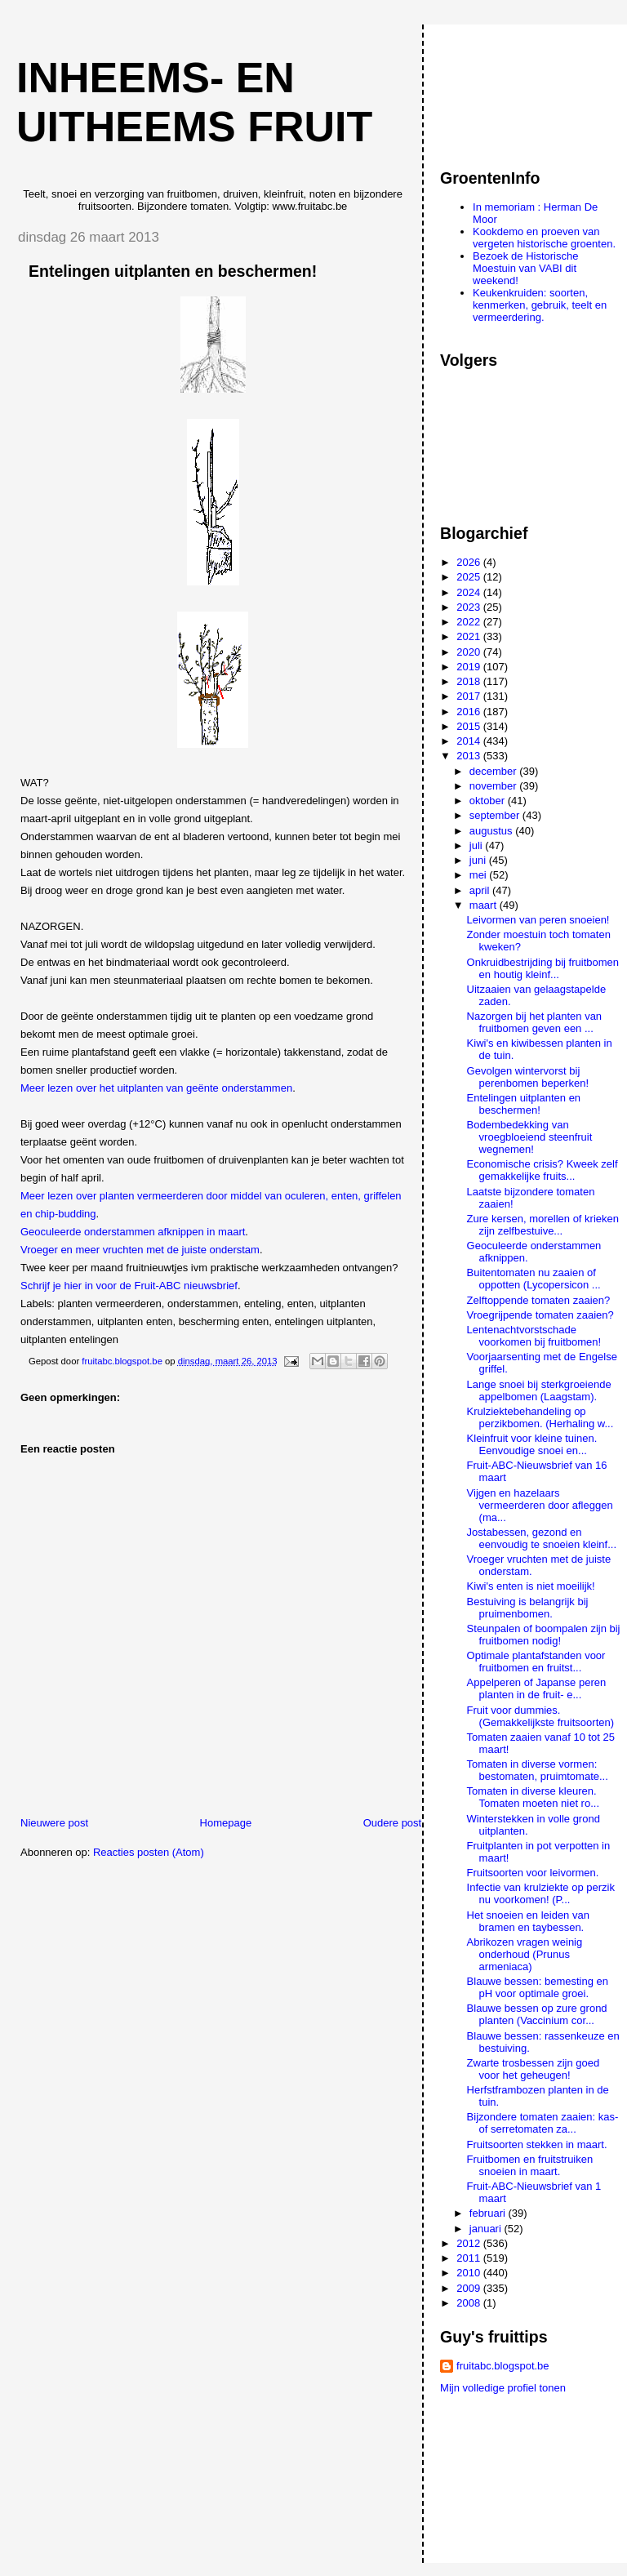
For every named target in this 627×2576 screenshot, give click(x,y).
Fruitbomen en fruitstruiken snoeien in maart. (530, 2165)
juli (477, 845)
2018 (469, 681)
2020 (469, 652)
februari (489, 2213)
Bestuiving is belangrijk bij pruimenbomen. (528, 1607)
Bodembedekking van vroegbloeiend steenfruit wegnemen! (530, 1137)
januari (487, 2228)
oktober (488, 800)
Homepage (226, 1823)
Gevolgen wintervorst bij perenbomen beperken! (528, 1077)
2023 (469, 607)
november (494, 786)
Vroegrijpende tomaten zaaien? (540, 1315)
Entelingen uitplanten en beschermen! (524, 1104)
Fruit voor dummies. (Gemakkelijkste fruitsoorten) (540, 1716)
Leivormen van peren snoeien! (538, 920)
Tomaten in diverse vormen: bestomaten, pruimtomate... (537, 1770)
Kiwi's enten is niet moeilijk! (531, 1586)
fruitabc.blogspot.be (502, 2366)
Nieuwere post (54, 1823)
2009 (469, 2288)
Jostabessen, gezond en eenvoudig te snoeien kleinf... (541, 1538)
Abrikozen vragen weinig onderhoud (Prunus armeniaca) (525, 1954)
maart (484, 905)
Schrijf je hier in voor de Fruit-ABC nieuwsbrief (129, 1285)
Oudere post (392, 1823)
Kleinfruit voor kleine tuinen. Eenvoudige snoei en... (532, 1444)
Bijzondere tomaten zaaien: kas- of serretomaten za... (543, 2123)
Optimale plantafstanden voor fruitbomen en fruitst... (536, 1661)
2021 (469, 636)
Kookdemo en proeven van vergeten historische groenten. (544, 237)
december (494, 771)
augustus (492, 831)
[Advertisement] (513, 89)
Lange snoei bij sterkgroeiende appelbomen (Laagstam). (539, 1390)
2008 (469, 2303)
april (480, 890)
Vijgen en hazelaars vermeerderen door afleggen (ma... (540, 1505)
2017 (469, 696)
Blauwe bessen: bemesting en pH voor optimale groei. (537, 1987)
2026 (469, 562)
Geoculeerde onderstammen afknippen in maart (132, 1232)
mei (479, 875)
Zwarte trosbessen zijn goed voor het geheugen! (533, 2069)
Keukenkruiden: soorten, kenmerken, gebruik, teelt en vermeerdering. (540, 305)
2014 (469, 741)
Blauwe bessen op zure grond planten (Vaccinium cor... (537, 2014)
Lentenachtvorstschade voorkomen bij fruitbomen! (534, 1336)
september (495, 815)
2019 (469, 667)
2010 (469, 2273)
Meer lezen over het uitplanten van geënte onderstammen (156, 1088)
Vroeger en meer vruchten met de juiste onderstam (140, 1250)
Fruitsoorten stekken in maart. (537, 2144)
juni (479, 860)
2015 (469, 726)
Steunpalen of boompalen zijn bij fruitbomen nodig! (543, 1634)
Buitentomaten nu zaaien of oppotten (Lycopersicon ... (534, 1278)
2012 (469, 2243)
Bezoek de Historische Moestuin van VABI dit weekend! (525, 268)
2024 (469, 592)
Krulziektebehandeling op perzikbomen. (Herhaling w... (540, 1417)
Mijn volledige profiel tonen (503, 2388)
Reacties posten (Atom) (148, 1852)
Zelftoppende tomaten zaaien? (539, 1300)
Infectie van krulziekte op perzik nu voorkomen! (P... (541, 1893)
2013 (469, 756)
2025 (469, 577)
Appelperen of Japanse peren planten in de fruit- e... (537, 1688)
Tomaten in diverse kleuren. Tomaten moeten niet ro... (533, 1797)
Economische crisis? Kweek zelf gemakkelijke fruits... (542, 1170)
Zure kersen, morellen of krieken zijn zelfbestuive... (543, 1224)
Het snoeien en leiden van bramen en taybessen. (528, 1921)
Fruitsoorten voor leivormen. (533, 1872)
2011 (469, 2258)
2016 (469, 711)
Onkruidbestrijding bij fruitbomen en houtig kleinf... (543, 968)
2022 (469, 622)
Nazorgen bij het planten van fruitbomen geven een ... (535, 1022)
